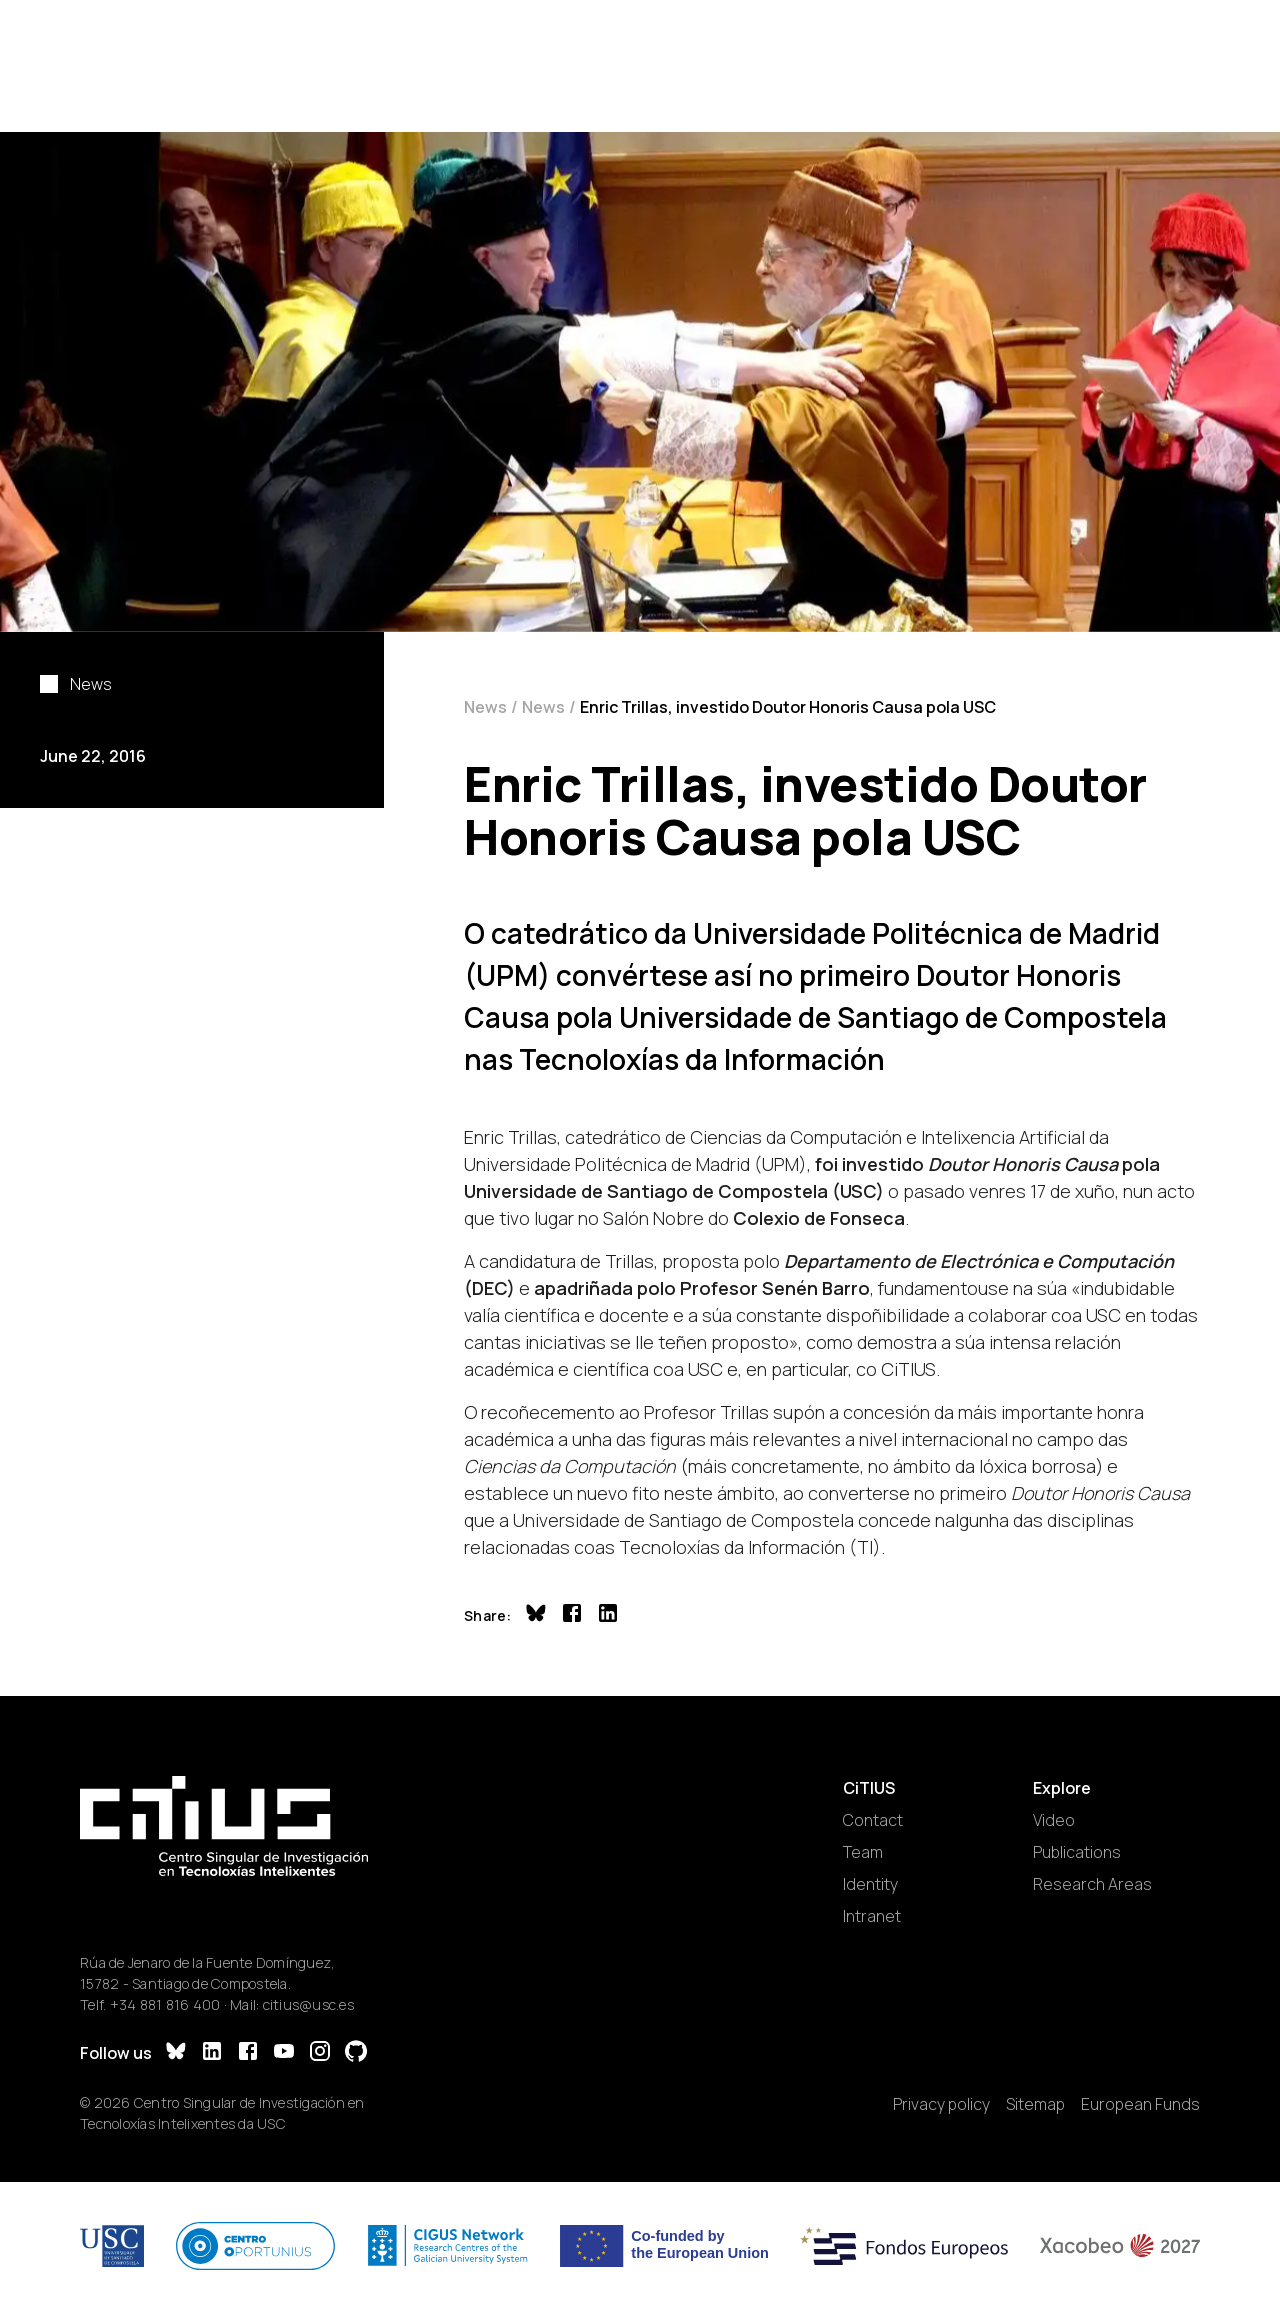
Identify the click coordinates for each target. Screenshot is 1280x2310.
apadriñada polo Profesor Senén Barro (702, 1288)
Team (863, 1852)
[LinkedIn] (212, 2053)
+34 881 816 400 (165, 2004)
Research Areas (1092, 1884)
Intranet (872, 1916)
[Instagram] (320, 2053)
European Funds (1140, 2104)
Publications (1077, 1852)
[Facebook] (248, 2053)
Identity (870, 1884)
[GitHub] (356, 2053)
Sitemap (1035, 2104)
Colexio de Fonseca (819, 1218)
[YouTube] (284, 2053)
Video (1054, 1820)
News (485, 707)
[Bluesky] (176, 2053)
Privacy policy (941, 2104)
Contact (873, 1820)
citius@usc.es (308, 2004)
